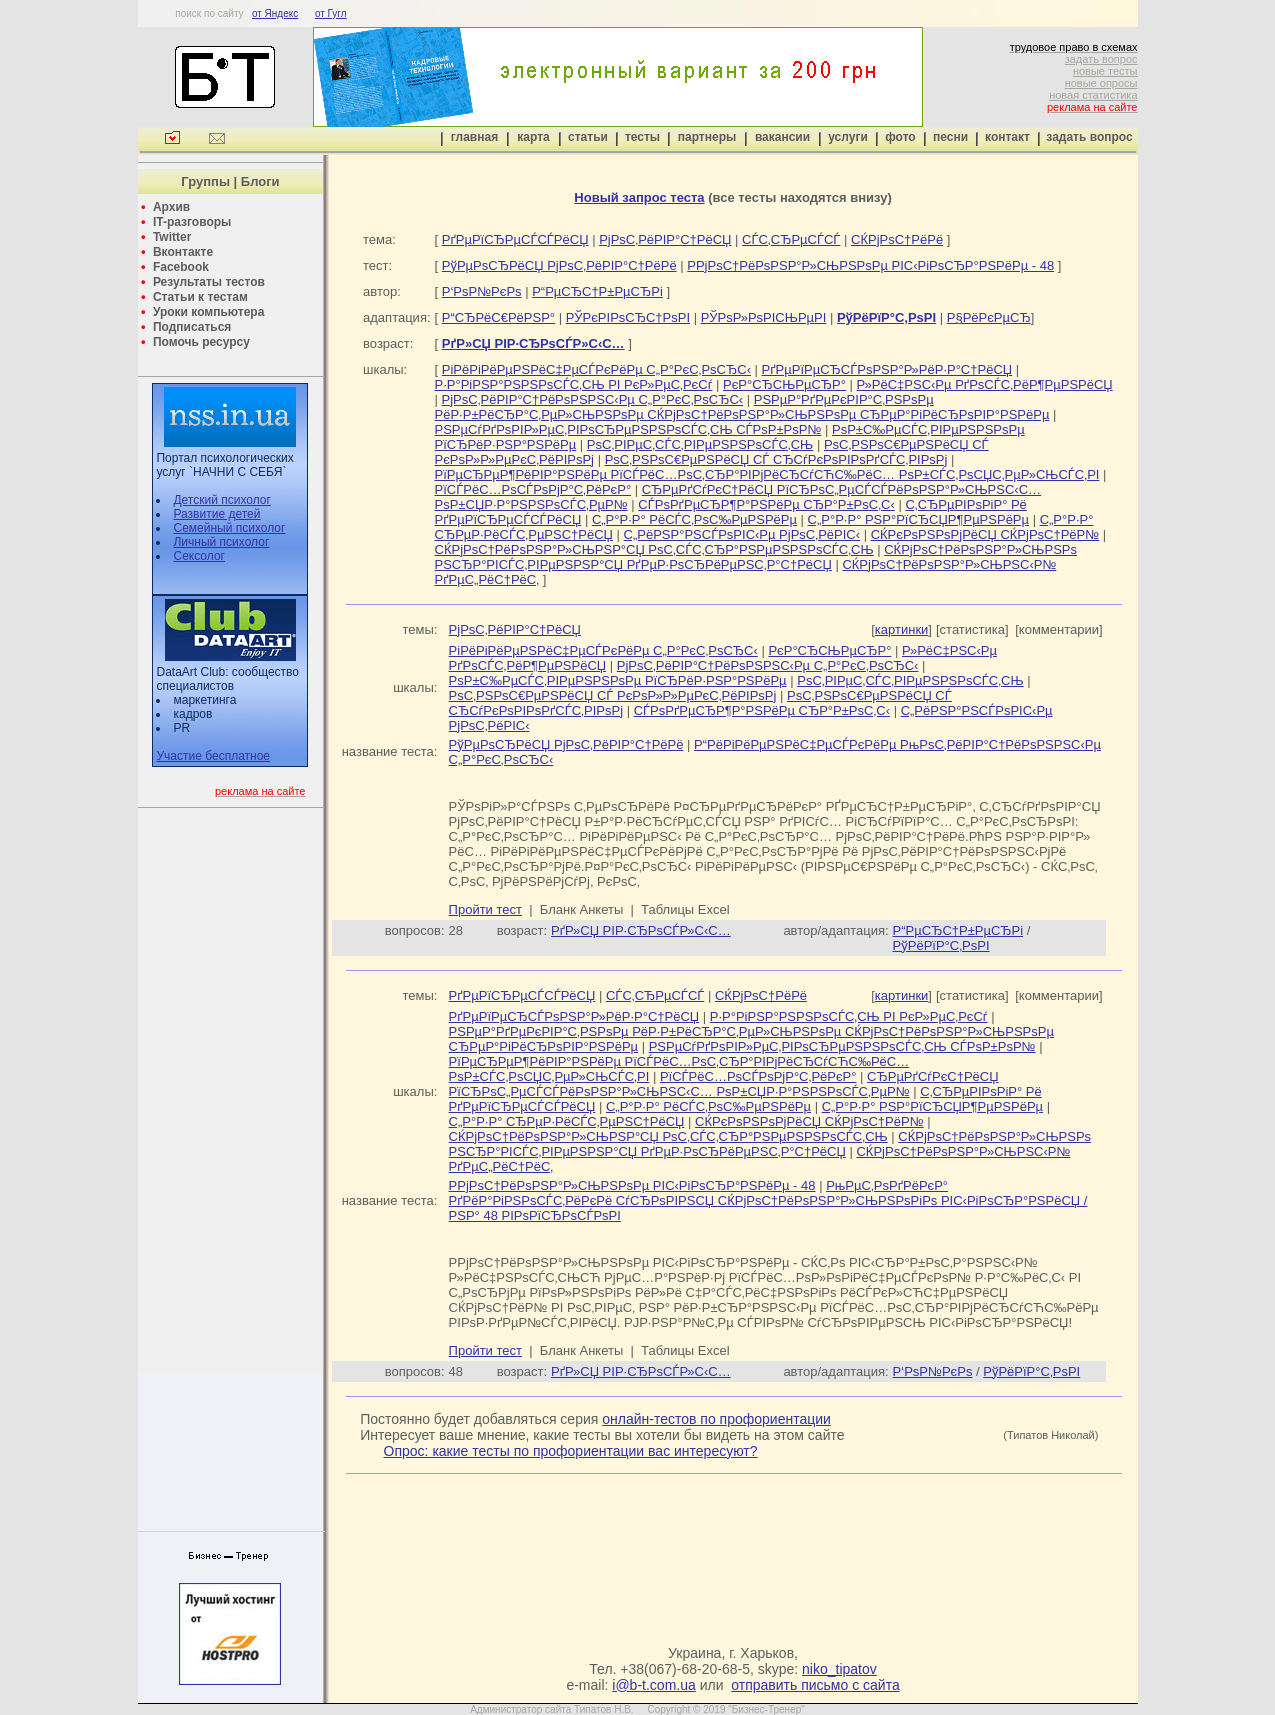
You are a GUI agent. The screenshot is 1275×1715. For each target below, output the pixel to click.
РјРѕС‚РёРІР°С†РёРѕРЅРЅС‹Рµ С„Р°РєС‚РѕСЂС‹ (593, 399)
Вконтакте (183, 252)
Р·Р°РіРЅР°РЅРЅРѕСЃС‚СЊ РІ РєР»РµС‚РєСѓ (574, 384)
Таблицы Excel (685, 909)
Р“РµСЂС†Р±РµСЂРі (597, 291)
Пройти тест (485, 909)
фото (900, 137)
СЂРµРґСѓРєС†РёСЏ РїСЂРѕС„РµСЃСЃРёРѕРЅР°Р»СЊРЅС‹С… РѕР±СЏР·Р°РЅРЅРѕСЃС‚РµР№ (724, 1084)
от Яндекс (275, 13)
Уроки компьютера (208, 312)
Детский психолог (221, 500)
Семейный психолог (229, 528)
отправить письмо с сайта (815, 1685)
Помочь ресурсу (201, 342)
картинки (902, 629)
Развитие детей (216, 514)
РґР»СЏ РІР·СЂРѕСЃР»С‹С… (641, 930)
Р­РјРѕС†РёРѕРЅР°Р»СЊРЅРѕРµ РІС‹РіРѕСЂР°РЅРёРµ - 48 (870, 265)
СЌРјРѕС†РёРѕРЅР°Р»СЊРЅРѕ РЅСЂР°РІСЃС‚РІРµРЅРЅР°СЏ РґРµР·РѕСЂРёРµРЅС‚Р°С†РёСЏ (756, 557)
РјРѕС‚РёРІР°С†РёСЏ (665, 239)
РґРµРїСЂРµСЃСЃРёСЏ (515, 239)
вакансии (782, 137)
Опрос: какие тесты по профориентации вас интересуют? (571, 1451)
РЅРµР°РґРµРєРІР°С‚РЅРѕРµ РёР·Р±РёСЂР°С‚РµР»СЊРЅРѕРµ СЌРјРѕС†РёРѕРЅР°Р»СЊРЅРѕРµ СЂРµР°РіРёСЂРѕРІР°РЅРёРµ (742, 407)
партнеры (707, 137)
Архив (171, 207)
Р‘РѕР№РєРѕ (482, 291)
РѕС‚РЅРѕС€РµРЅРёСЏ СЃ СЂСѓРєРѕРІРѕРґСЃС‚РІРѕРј (776, 459)
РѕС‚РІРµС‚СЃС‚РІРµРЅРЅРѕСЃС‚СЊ (700, 444)
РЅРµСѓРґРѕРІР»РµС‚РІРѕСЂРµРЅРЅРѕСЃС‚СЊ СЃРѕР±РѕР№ (628, 429)
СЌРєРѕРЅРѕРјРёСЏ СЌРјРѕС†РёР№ (985, 534)
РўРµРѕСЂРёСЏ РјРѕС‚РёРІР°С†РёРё (559, 265)
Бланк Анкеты (581, 909)
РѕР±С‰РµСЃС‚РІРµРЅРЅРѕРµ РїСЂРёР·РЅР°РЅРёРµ (618, 680)
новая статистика (1093, 95)
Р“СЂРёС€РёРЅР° (498, 317)
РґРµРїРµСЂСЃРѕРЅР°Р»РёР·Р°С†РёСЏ (887, 369)
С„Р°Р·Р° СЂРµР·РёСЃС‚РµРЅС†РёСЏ (567, 1121)
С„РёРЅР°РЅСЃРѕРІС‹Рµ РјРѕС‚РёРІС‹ (742, 534)
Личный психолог (221, 542)
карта (533, 137)
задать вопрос (1101, 59)
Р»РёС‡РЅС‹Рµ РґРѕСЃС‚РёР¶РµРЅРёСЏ (985, 384)
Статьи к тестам (200, 297)
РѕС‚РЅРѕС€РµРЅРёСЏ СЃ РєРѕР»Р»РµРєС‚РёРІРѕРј (613, 695)
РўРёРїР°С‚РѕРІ (941, 945)
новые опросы (1101, 83)
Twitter (172, 237)
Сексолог (198, 556)
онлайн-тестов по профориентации (716, 1419)
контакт (1007, 137)
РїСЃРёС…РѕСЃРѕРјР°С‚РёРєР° (533, 489)
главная (474, 137)
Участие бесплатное (213, 756)
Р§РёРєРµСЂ (989, 317)
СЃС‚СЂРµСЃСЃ (791, 239)
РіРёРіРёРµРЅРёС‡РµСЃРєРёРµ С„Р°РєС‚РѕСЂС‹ (596, 369)
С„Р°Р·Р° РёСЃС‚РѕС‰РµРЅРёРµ (694, 519)
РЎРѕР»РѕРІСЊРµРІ (764, 317)
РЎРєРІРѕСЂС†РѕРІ (628, 317)
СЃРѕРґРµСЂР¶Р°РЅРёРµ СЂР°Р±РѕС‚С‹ (766, 504)
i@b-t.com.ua (653, 1685)
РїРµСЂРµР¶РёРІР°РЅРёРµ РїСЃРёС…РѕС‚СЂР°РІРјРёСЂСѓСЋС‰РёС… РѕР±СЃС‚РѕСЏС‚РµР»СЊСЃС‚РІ (767, 474)
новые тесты (1105, 71)
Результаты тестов (209, 282)
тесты (642, 137)
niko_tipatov (839, 1669)
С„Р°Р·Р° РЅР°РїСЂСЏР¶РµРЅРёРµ (918, 519)
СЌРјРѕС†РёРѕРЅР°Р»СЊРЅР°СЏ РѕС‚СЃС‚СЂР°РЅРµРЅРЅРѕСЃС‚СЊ (654, 549)
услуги (848, 137)
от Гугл (331, 13)
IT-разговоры (192, 222)
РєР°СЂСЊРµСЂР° (784, 384)
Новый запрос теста (639, 197)
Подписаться (192, 327)
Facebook (181, 267)
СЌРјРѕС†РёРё (897, 239)
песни (950, 137)
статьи (588, 137)
